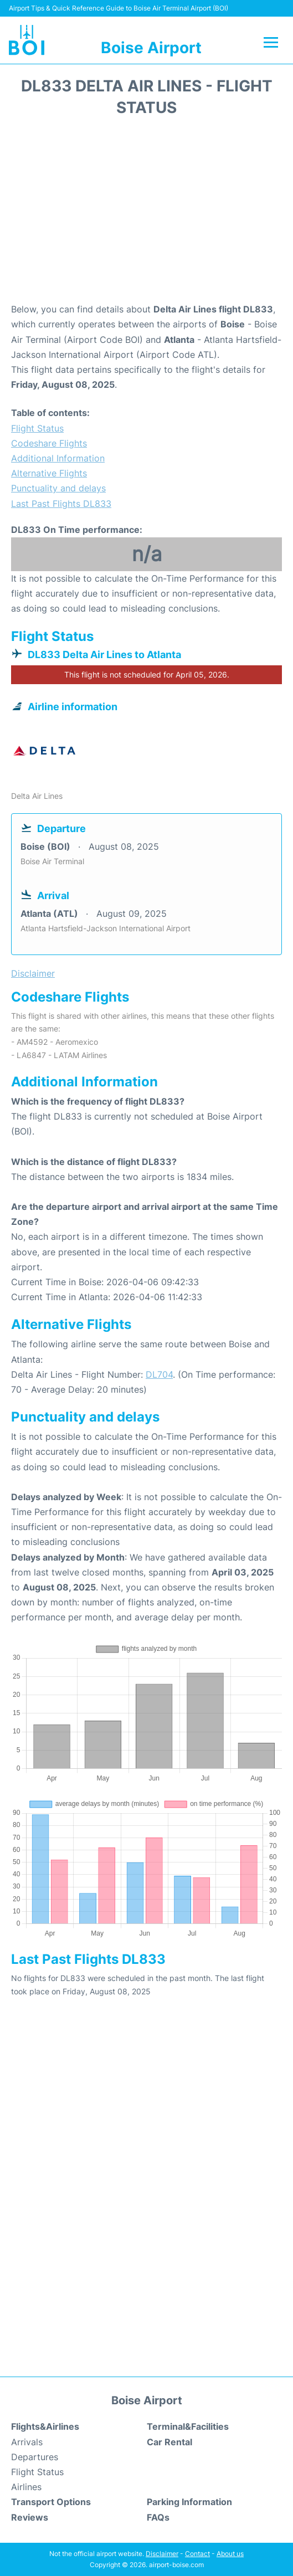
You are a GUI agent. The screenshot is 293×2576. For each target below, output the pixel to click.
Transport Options (51, 2501)
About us (230, 2553)
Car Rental (169, 2441)
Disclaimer (162, 2553)
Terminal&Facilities (188, 2426)
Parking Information (189, 2501)
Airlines (26, 2486)
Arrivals (27, 2441)
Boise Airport (151, 47)
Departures (34, 2456)
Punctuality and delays (58, 488)
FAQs (158, 2517)
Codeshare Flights (49, 443)
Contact (197, 2553)
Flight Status (37, 428)
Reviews (29, 2517)
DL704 (159, 1374)
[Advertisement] (146, 213)
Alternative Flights (49, 473)
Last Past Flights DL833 (61, 503)
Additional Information (58, 458)
